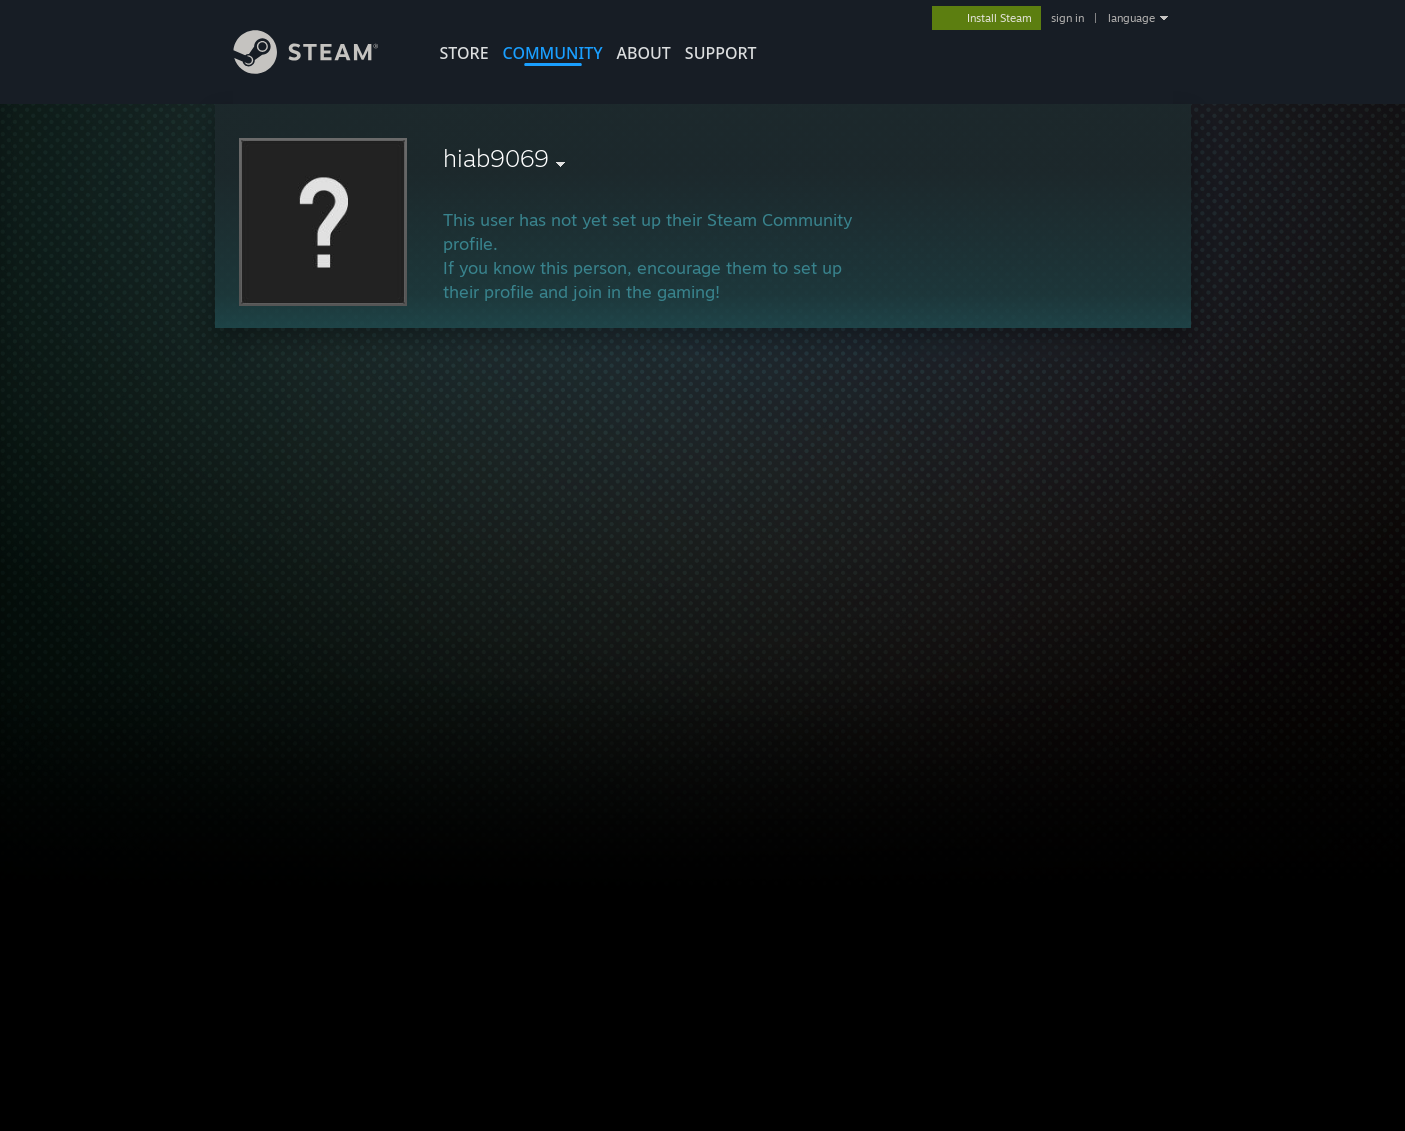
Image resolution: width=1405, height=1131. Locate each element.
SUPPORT (721, 53)
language (1131, 18)
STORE (464, 53)
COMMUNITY (553, 53)
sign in (1067, 18)
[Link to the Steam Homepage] (321, 68)
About (644, 53)
